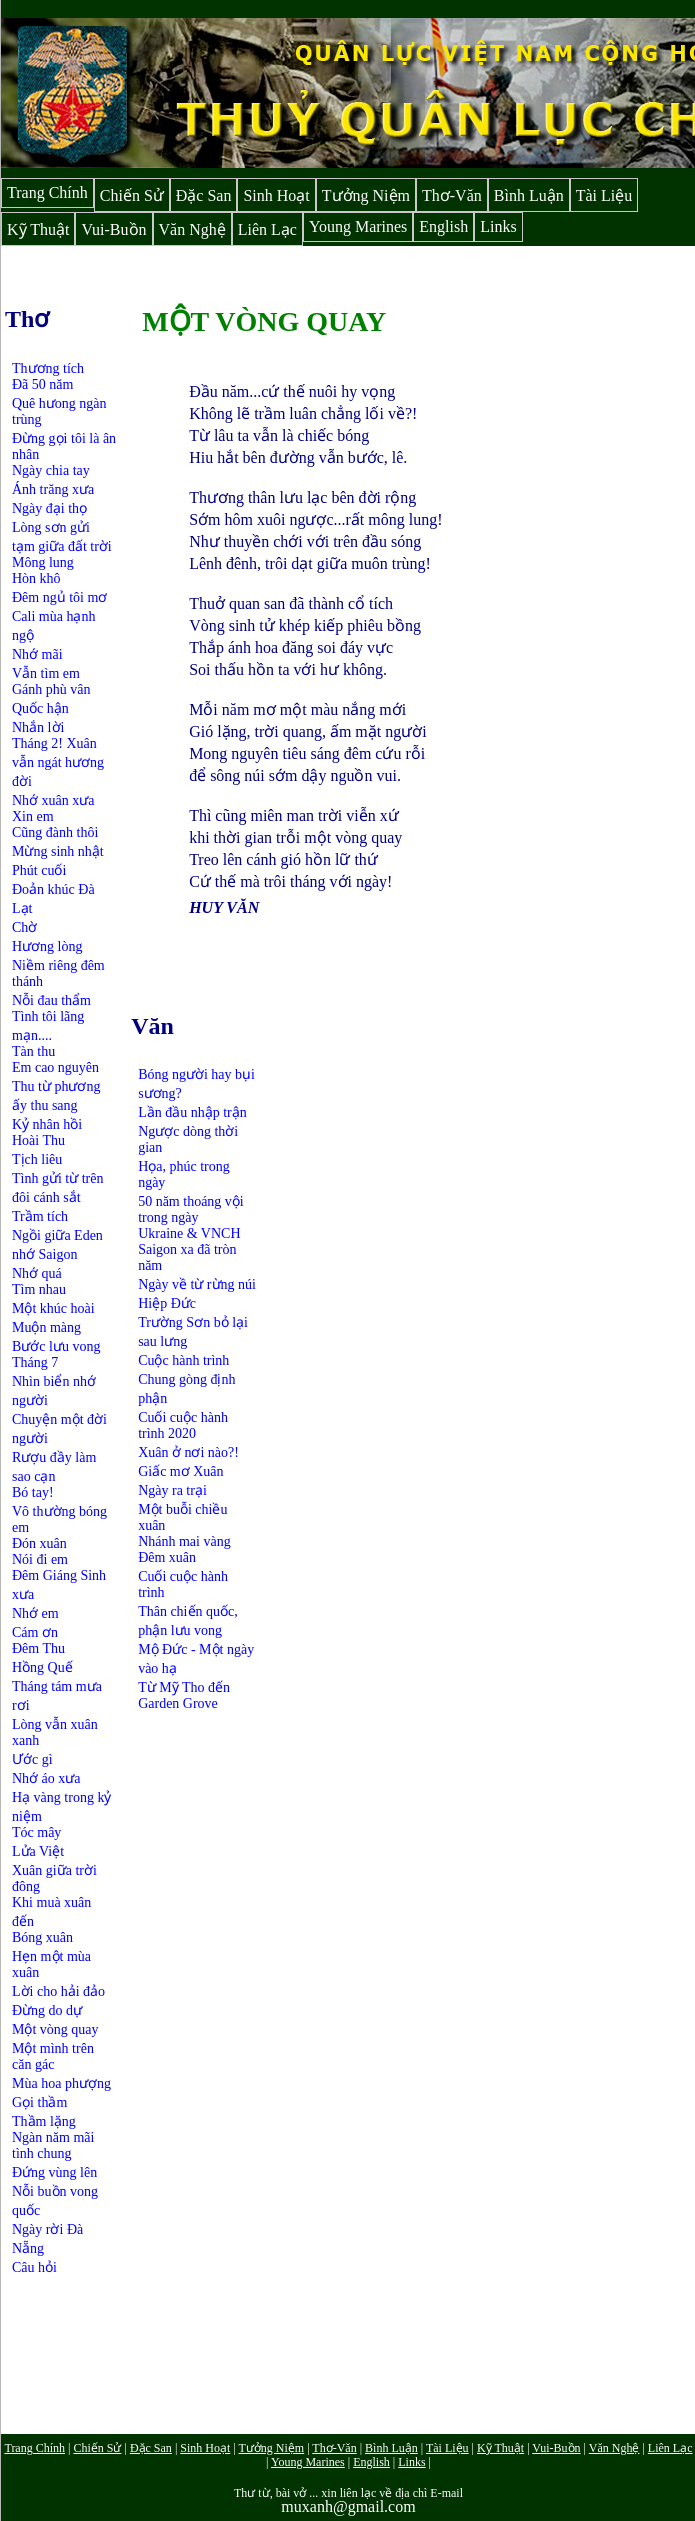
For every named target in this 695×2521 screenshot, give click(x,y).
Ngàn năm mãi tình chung (53, 2145)
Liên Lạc (267, 229)
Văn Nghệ (192, 229)
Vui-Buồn (113, 229)
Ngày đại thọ (49, 508)
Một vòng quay (55, 2029)
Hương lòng (47, 946)
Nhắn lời (38, 727)
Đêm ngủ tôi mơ (59, 597)
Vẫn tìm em (46, 673)
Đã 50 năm (42, 384)
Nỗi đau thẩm (51, 1000)
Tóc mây (36, 1832)
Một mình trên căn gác (53, 2056)
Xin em (33, 816)
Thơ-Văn (452, 195)
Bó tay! (33, 1492)
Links (498, 226)
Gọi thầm (39, 2102)
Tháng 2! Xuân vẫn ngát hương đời (58, 762)
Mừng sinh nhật (58, 851)
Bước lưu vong (56, 1346)
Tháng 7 (35, 1362)
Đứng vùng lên (54, 2172)
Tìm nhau (39, 1289)
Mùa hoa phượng (61, 2083)
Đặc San (204, 195)
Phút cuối (39, 870)
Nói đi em (40, 1559)
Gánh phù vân (51, 689)
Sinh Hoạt (276, 195)
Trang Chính (47, 192)
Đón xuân (39, 1543)
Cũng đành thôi (55, 832)
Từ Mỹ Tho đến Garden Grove (184, 1695)
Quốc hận (40, 708)
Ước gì (32, 1759)
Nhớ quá (37, 1273)
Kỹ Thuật (38, 229)
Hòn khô (36, 578)
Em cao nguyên (55, 1067)
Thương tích (48, 368)
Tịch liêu (37, 1159)
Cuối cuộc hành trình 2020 (183, 1425)
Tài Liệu (604, 195)
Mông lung (43, 562)
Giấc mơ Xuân (180, 1471)
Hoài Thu (38, 1140)
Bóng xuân (42, 1937)
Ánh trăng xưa (53, 489)
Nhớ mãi (37, 654)
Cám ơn (35, 1632)
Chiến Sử (132, 195)
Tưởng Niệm (366, 195)
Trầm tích (40, 1216)
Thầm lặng (44, 2121)
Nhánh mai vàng (184, 1541)
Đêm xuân (167, 1557)
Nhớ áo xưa (46, 1778)
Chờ (24, 927)
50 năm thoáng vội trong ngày (191, 1209)
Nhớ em (35, 1613)
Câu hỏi (34, 2267)
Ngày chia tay (51, 470)
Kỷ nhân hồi (47, 1124)
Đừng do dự (47, 2010)
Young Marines (358, 226)
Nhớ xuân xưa (53, 800)
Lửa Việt (38, 1851)
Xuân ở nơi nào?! (188, 1452)
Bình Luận (529, 195)
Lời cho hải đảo (58, 1991)
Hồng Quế (42, 1667)
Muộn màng (46, 1327)
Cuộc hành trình (183, 1360)
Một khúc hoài (53, 1308)
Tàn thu (33, 1051)
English (443, 226)
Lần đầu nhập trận (192, 1112)
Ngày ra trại (172, 1490)
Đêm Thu (38, 1648)
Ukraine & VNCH (189, 1233)
